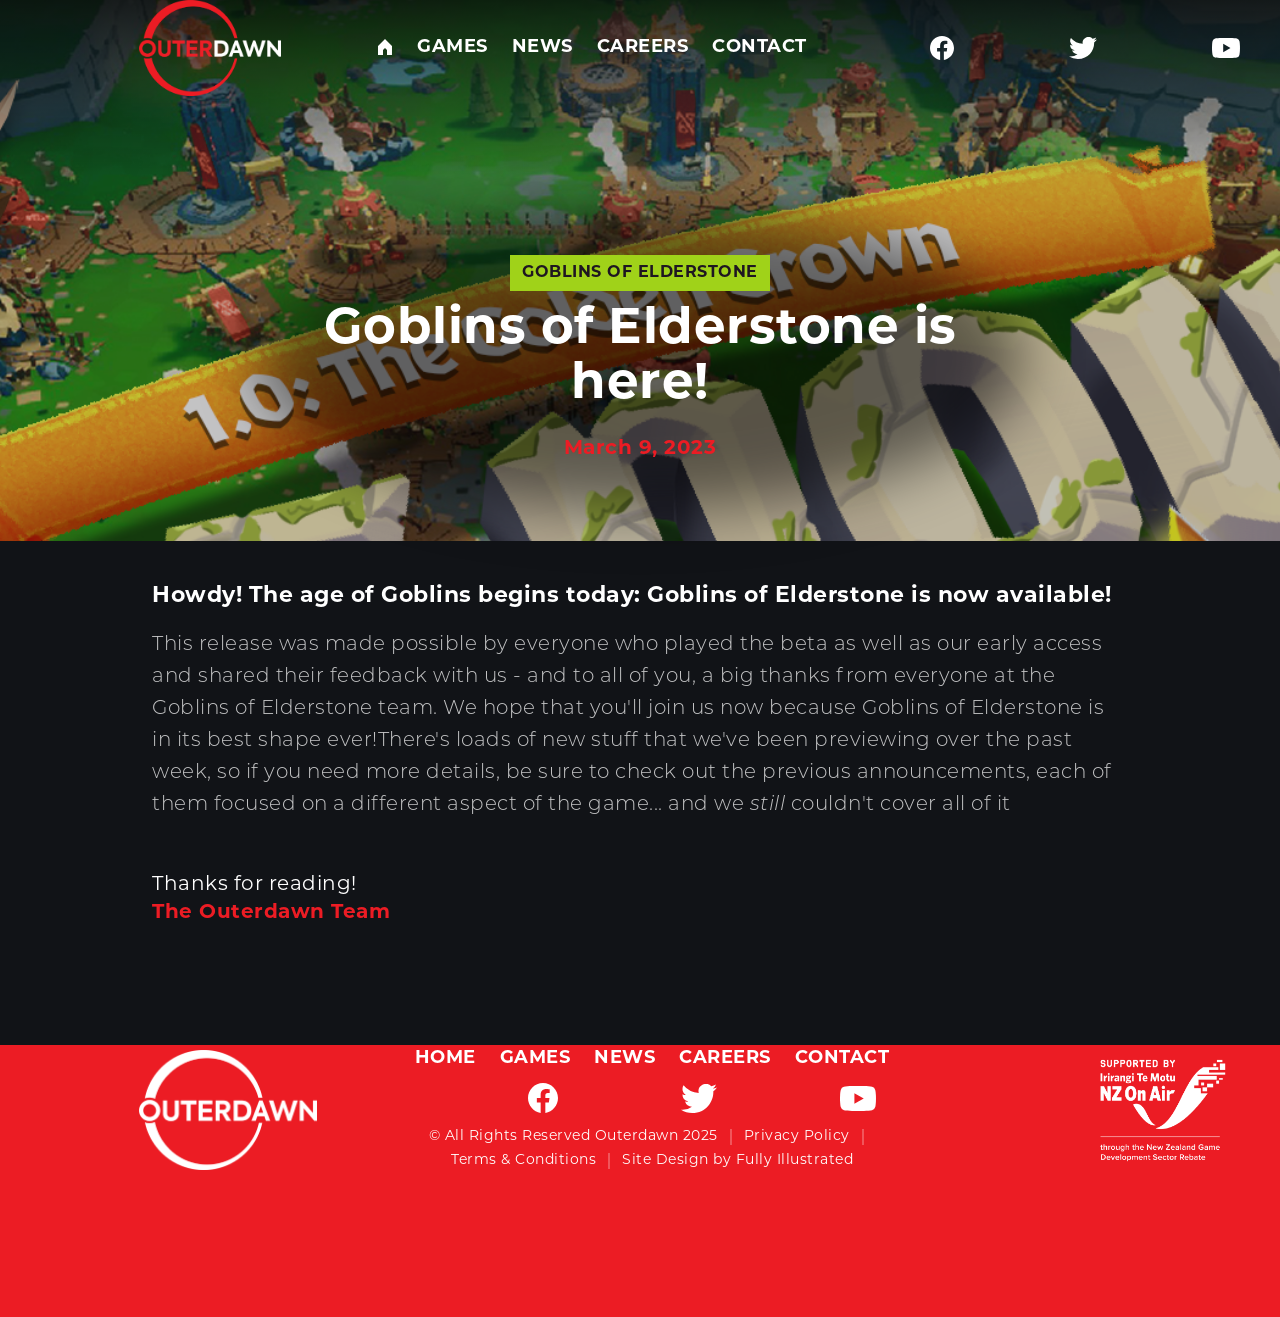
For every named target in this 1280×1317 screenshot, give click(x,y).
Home (445, 1058)
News (542, 47)
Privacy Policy (797, 1136)
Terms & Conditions (523, 1160)
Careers (643, 47)
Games (452, 47)
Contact (759, 47)
